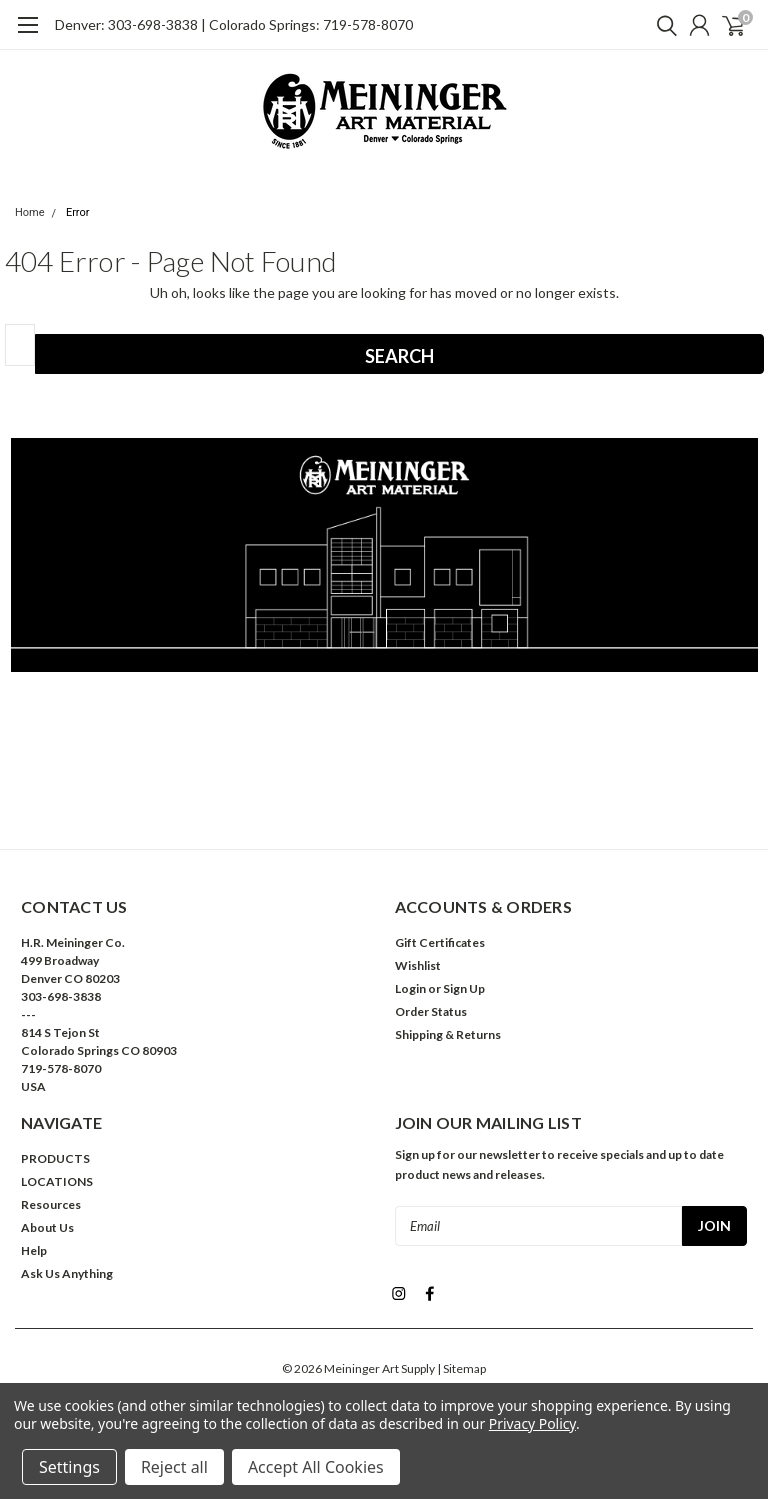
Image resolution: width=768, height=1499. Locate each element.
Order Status (431, 1011)
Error (78, 212)
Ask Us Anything (67, 1273)
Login (410, 988)
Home (30, 212)
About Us (47, 1227)
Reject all (174, 1467)
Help (34, 1250)
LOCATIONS (57, 1181)
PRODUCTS (55, 1158)
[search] (662, 25)
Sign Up (464, 988)
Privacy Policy (532, 1423)
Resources (51, 1204)
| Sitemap (461, 1364)
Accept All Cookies (316, 1467)
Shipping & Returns (448, 1034)
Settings (69, 1467)
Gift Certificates (440, 942)
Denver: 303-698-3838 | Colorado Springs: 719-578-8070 (234, 24)
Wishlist (418, 965)
